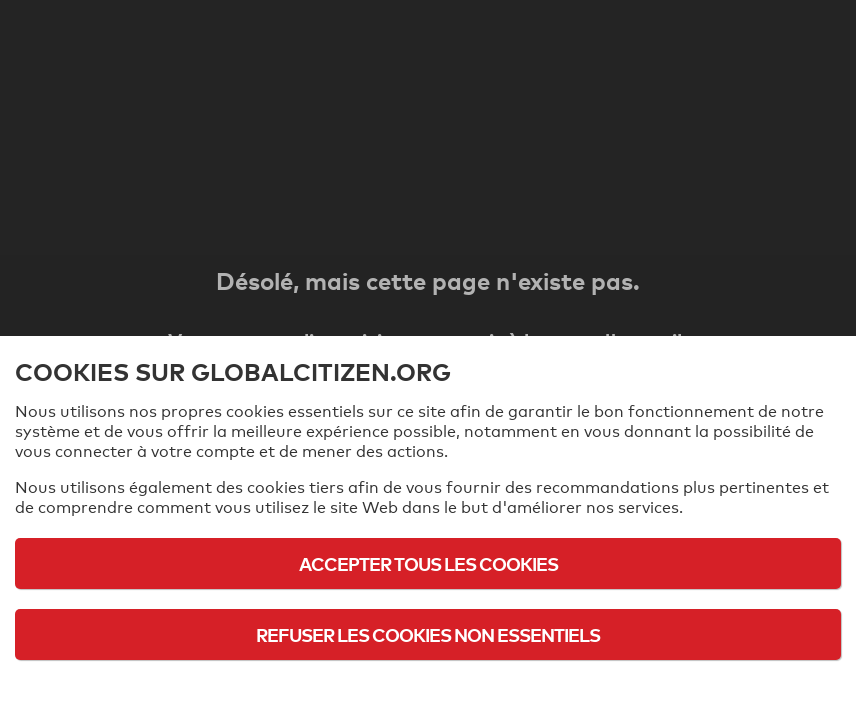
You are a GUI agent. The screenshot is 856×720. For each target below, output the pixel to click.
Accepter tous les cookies (428, 563)
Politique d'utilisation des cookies (428, 689)
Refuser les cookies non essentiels (428, 634)
